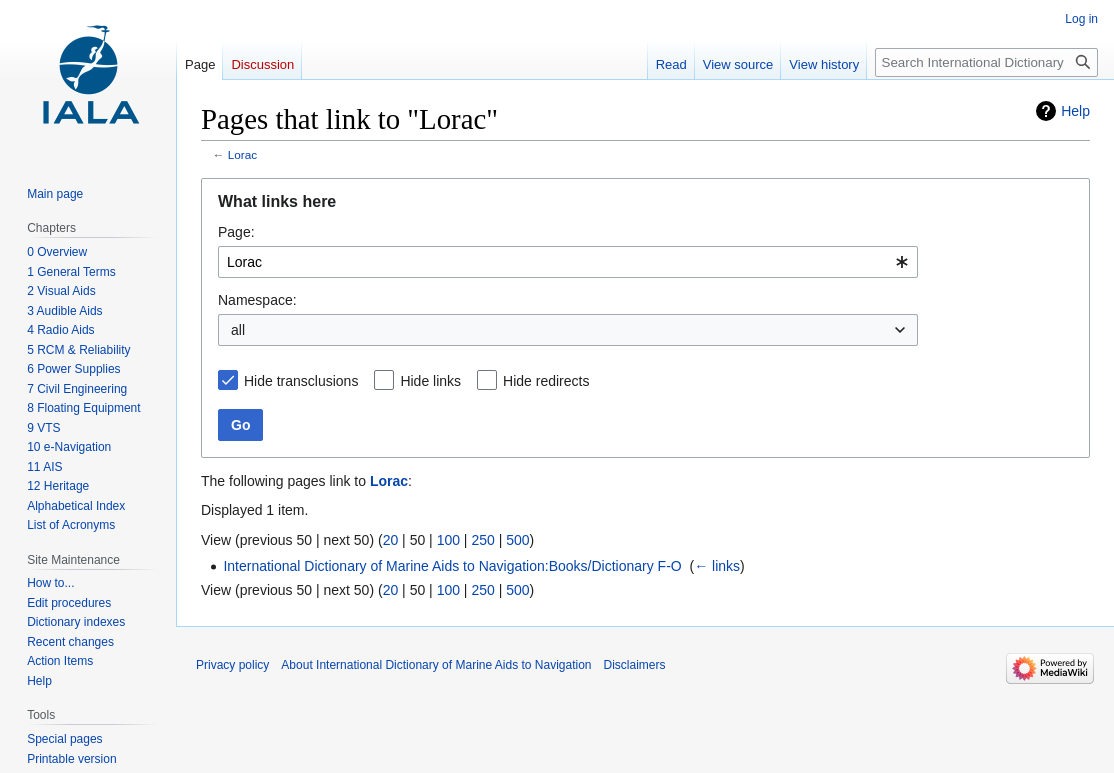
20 (391, 540)
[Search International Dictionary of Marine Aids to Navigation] (986, 62)
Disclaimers (635, 665)
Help (1075, 111)
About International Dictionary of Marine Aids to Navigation (436, 665)
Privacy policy (232, 665)
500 (517, 540)
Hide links (430, 381)
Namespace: (257, 300)
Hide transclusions (301, 381)
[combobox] (568, 262)
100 (448, 540)
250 (482, 540)
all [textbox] (238, 330)
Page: (236, 232)
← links (717, 566)
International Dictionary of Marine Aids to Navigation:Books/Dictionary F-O (452, 566)
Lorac (242, 154)
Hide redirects (546, 381)
